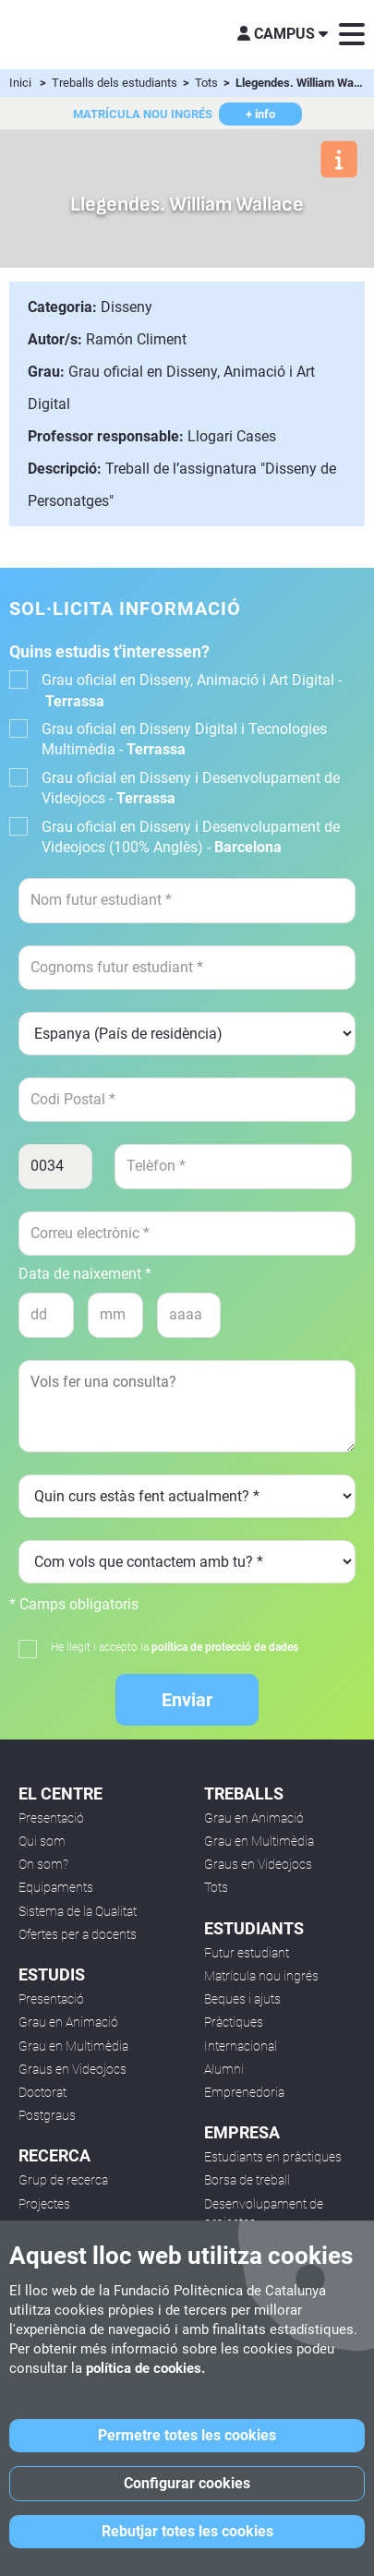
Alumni (224, 2069)
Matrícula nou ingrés (261, 1975)
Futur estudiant (246, 1952)
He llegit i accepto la (174, 1647)
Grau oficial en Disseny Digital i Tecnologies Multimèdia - (184, 739)
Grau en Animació (68, 2022)
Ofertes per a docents (77, 1934)
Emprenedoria (244, 2092)
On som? (43, 1864)
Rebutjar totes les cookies (187, 2531)
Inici (20, 83)
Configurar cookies (187, 2483)
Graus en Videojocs (72, 2069)
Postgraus (47, 2115)
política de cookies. (145, 2368)
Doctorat (42, 2092)
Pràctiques (233, 2022)
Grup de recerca (63, 2180)
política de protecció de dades (224, 1647)
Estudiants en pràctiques (273, 2156)
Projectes (44, 2204)
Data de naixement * (84, 1274)
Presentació (51, 1818)
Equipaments (55, 1887)
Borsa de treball (247, 2180)
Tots (208, 83)
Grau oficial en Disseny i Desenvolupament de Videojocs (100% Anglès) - (191, 837)
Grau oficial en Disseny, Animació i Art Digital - (192, 690)
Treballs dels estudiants (116, 83)
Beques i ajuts (242, 1999)
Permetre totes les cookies (187, 2435)
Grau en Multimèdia (73, 2046)
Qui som (42, 1841)
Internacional (240, 2046)
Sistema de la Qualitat (77, 1911)
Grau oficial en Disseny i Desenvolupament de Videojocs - (191, 788)
